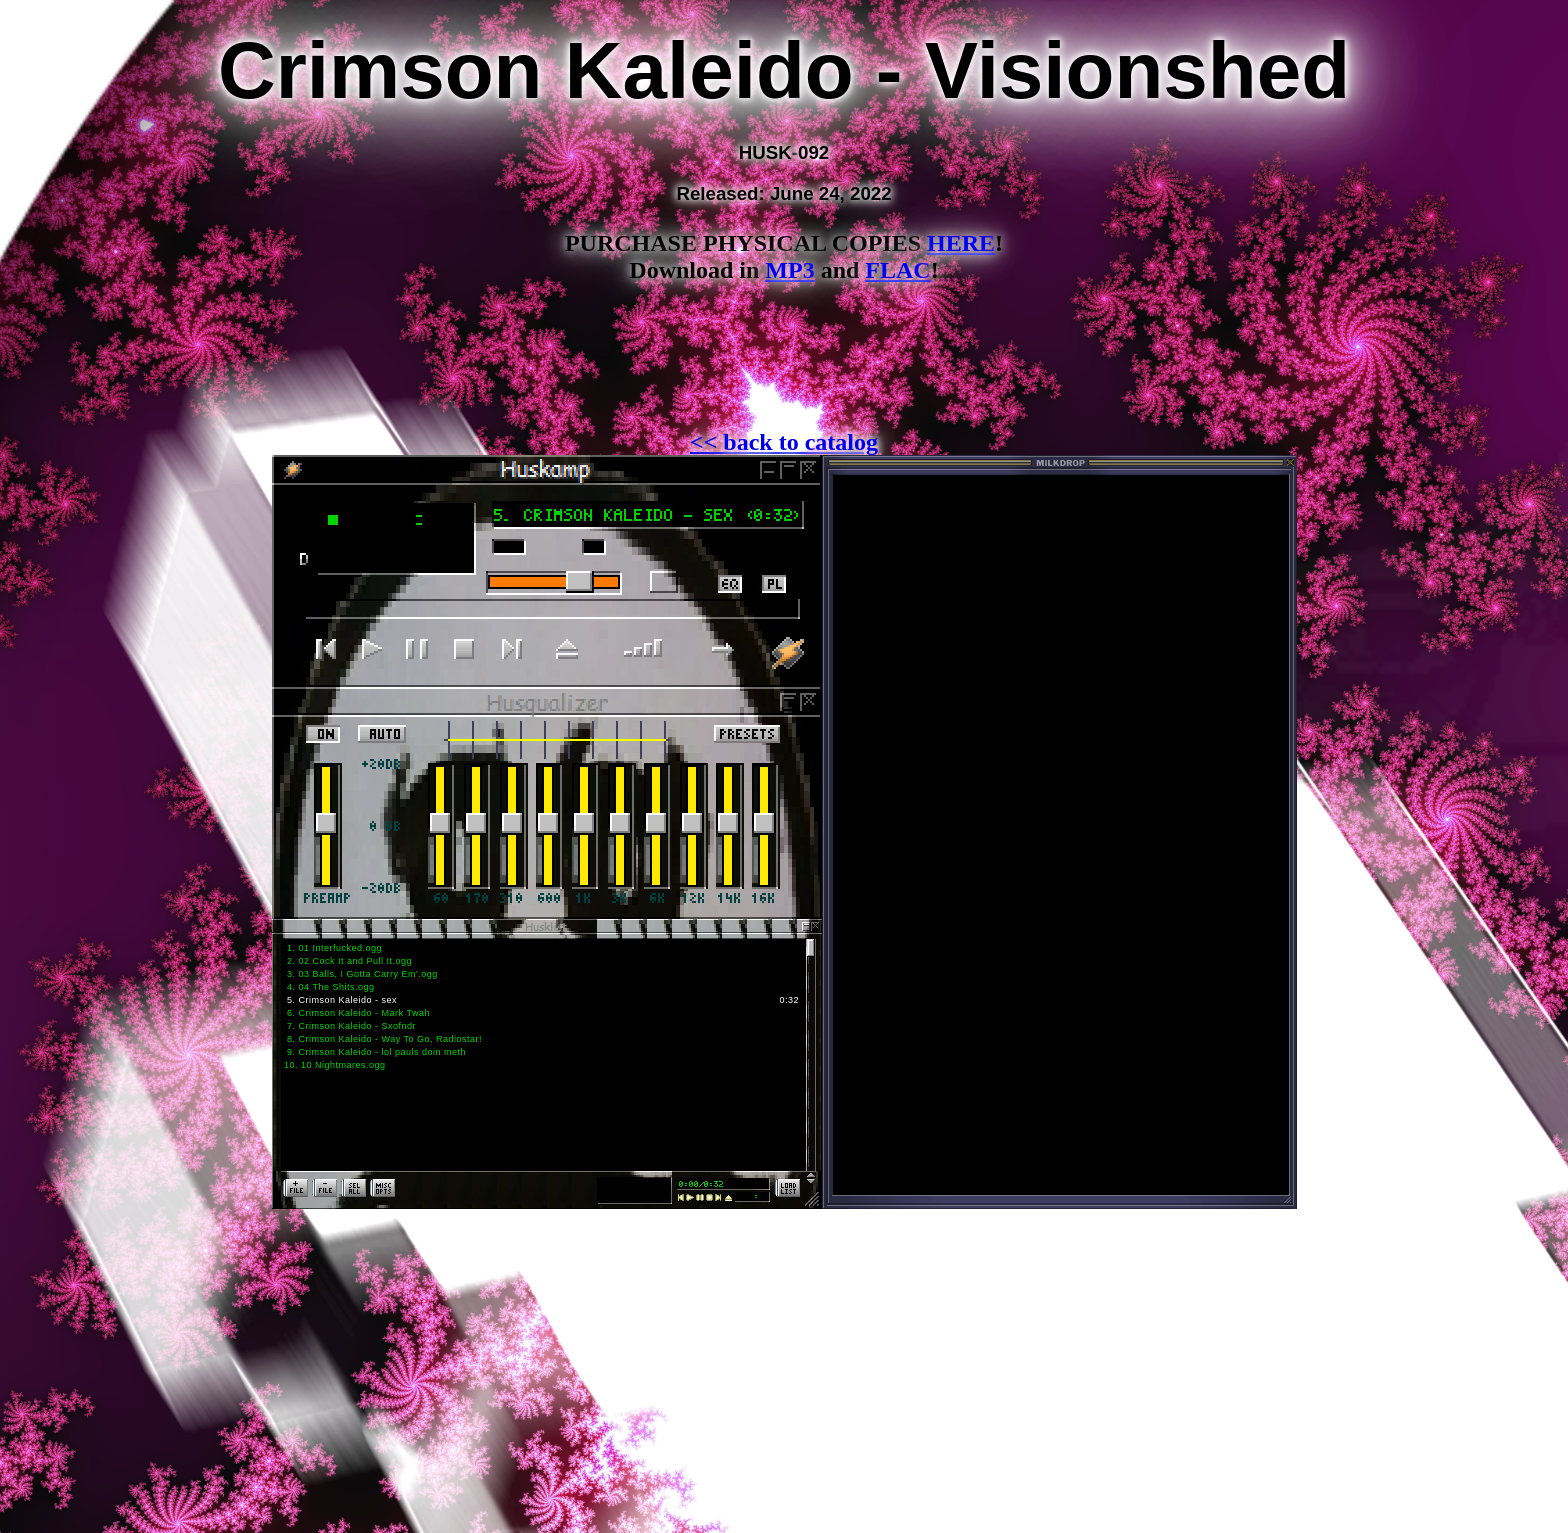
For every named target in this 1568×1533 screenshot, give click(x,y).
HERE (961, 243)
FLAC (897, 270)
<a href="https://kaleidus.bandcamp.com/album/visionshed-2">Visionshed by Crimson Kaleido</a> (784, 369)
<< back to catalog (784, 442)
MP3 (789, 270)
